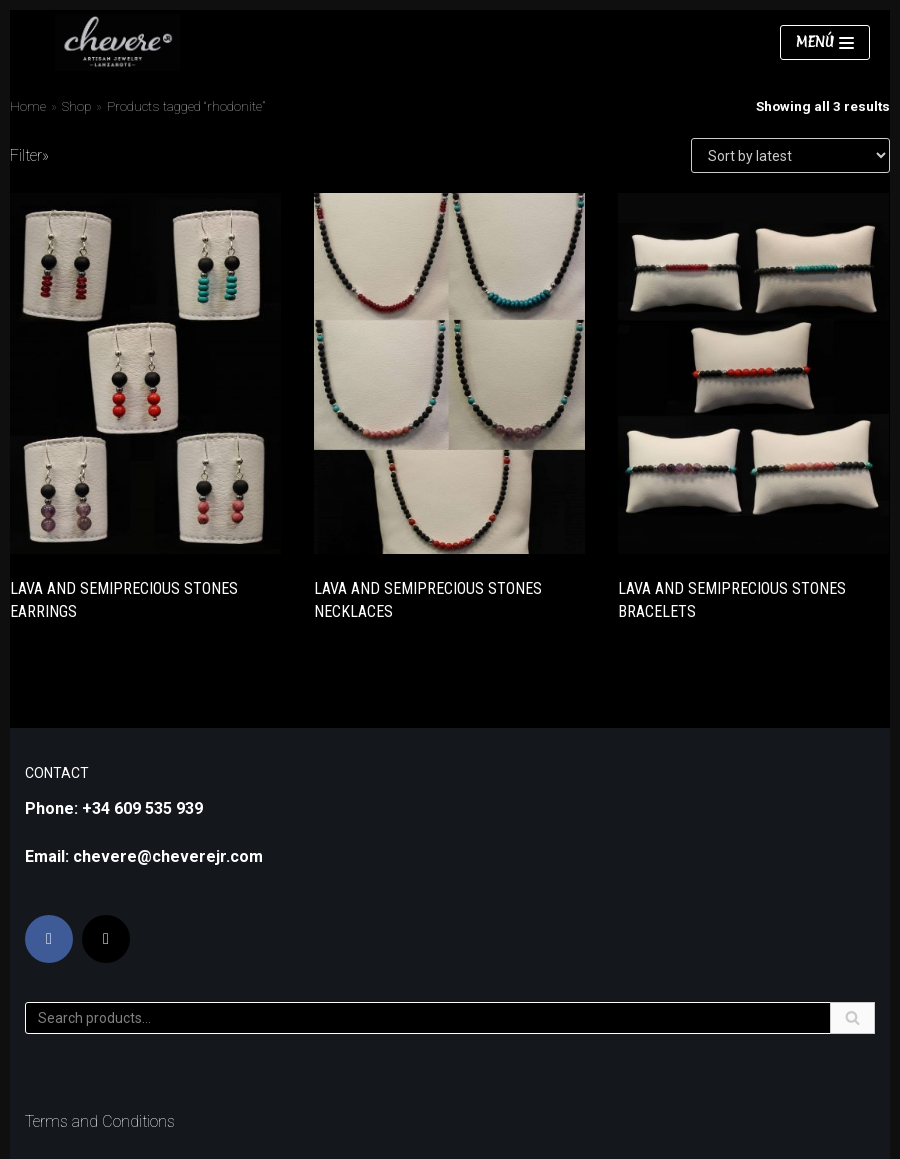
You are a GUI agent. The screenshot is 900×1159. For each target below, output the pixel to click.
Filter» (29, 155)
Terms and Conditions (100, 1121)
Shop (76, 106)
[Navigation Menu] (825, 42)
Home (28, 106)
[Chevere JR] (117, 42)
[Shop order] (790, 155)
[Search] (450, 1018)
